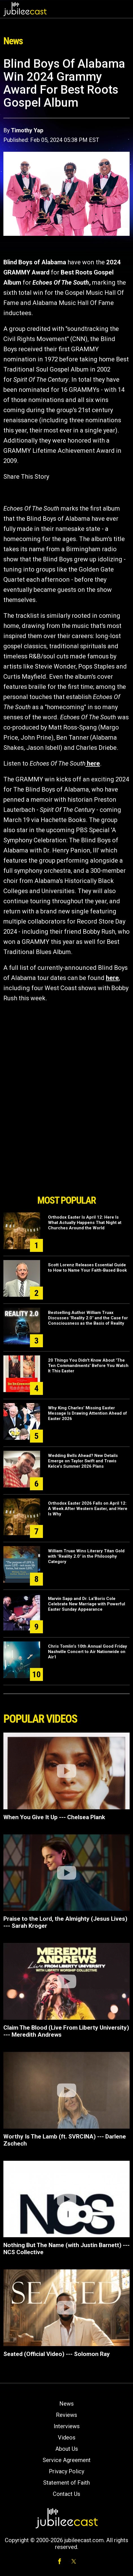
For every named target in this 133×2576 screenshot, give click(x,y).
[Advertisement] (66, 1160)
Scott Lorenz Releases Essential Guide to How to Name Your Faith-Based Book (87, 1267)
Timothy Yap (27, 130)
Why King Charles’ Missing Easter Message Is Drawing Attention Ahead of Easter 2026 (87, 1413)
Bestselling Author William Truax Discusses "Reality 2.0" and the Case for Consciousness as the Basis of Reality (88, 1318)
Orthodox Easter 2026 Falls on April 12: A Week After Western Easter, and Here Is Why (87, 1508)
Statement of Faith (66, 2482)
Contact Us (66, 2494)
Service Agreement (67, 2460)
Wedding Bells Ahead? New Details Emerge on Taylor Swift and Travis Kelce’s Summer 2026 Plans (83, 1461)
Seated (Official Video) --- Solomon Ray (56, 2354)
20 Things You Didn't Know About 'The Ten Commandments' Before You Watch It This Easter (88, 1365)
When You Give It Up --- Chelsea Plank (54, 1817)
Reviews (66, 2415)
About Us (66, 2448)
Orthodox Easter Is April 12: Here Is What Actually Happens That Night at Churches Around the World (84, 1222)
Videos (66, 2437)
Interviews (67, 2426)
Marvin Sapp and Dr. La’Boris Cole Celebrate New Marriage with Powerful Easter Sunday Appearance (86, 1604)
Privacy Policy (66, 2471)
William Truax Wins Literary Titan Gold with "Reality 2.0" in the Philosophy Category (86, 1556)
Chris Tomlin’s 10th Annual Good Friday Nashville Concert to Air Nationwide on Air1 (87, 1652)
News (66, 2403)
